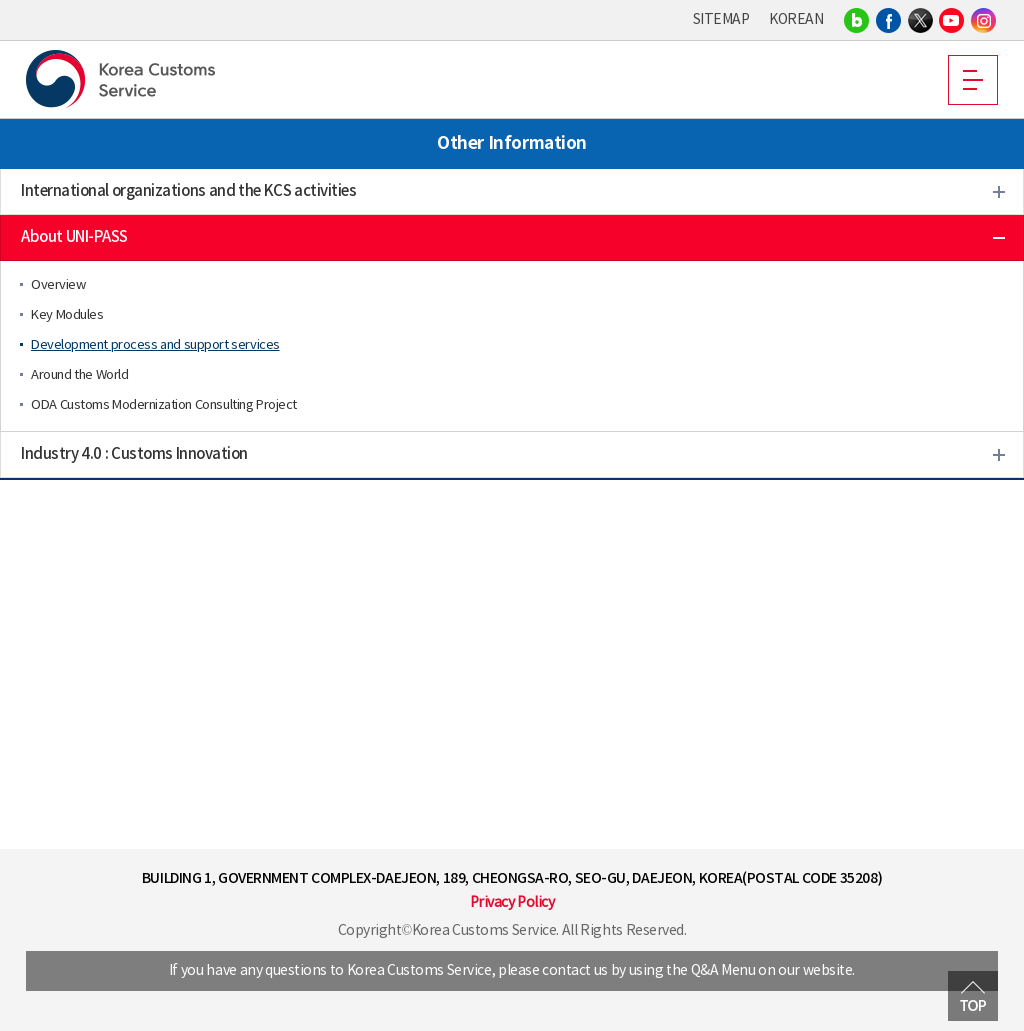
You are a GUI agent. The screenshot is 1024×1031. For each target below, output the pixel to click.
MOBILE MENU (973, 80)
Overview (58, 285)
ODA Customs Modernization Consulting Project (164, 405)
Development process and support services (155, 345)
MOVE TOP (973, 996)
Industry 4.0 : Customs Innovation (134, 454)
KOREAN (796, 20)
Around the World (79, 375)
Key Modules (67, 315)
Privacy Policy (512, 903)
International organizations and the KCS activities (188, 191)
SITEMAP (721, 20)
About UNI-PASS (74, 237)
